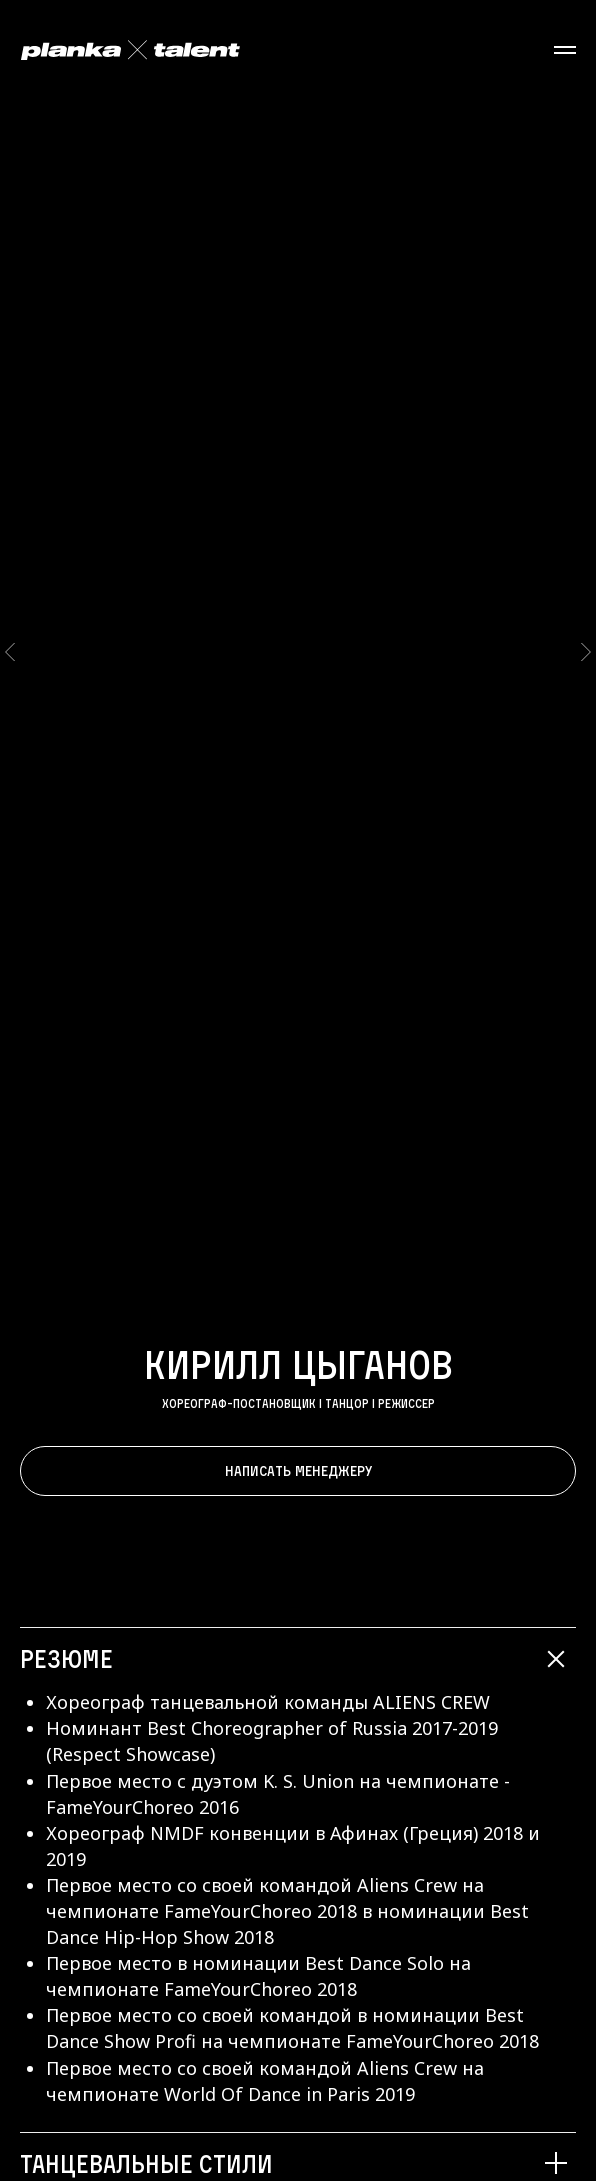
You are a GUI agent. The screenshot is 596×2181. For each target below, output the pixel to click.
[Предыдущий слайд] (10, 584)
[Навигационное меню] (565, 50)
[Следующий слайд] (586, 584)
